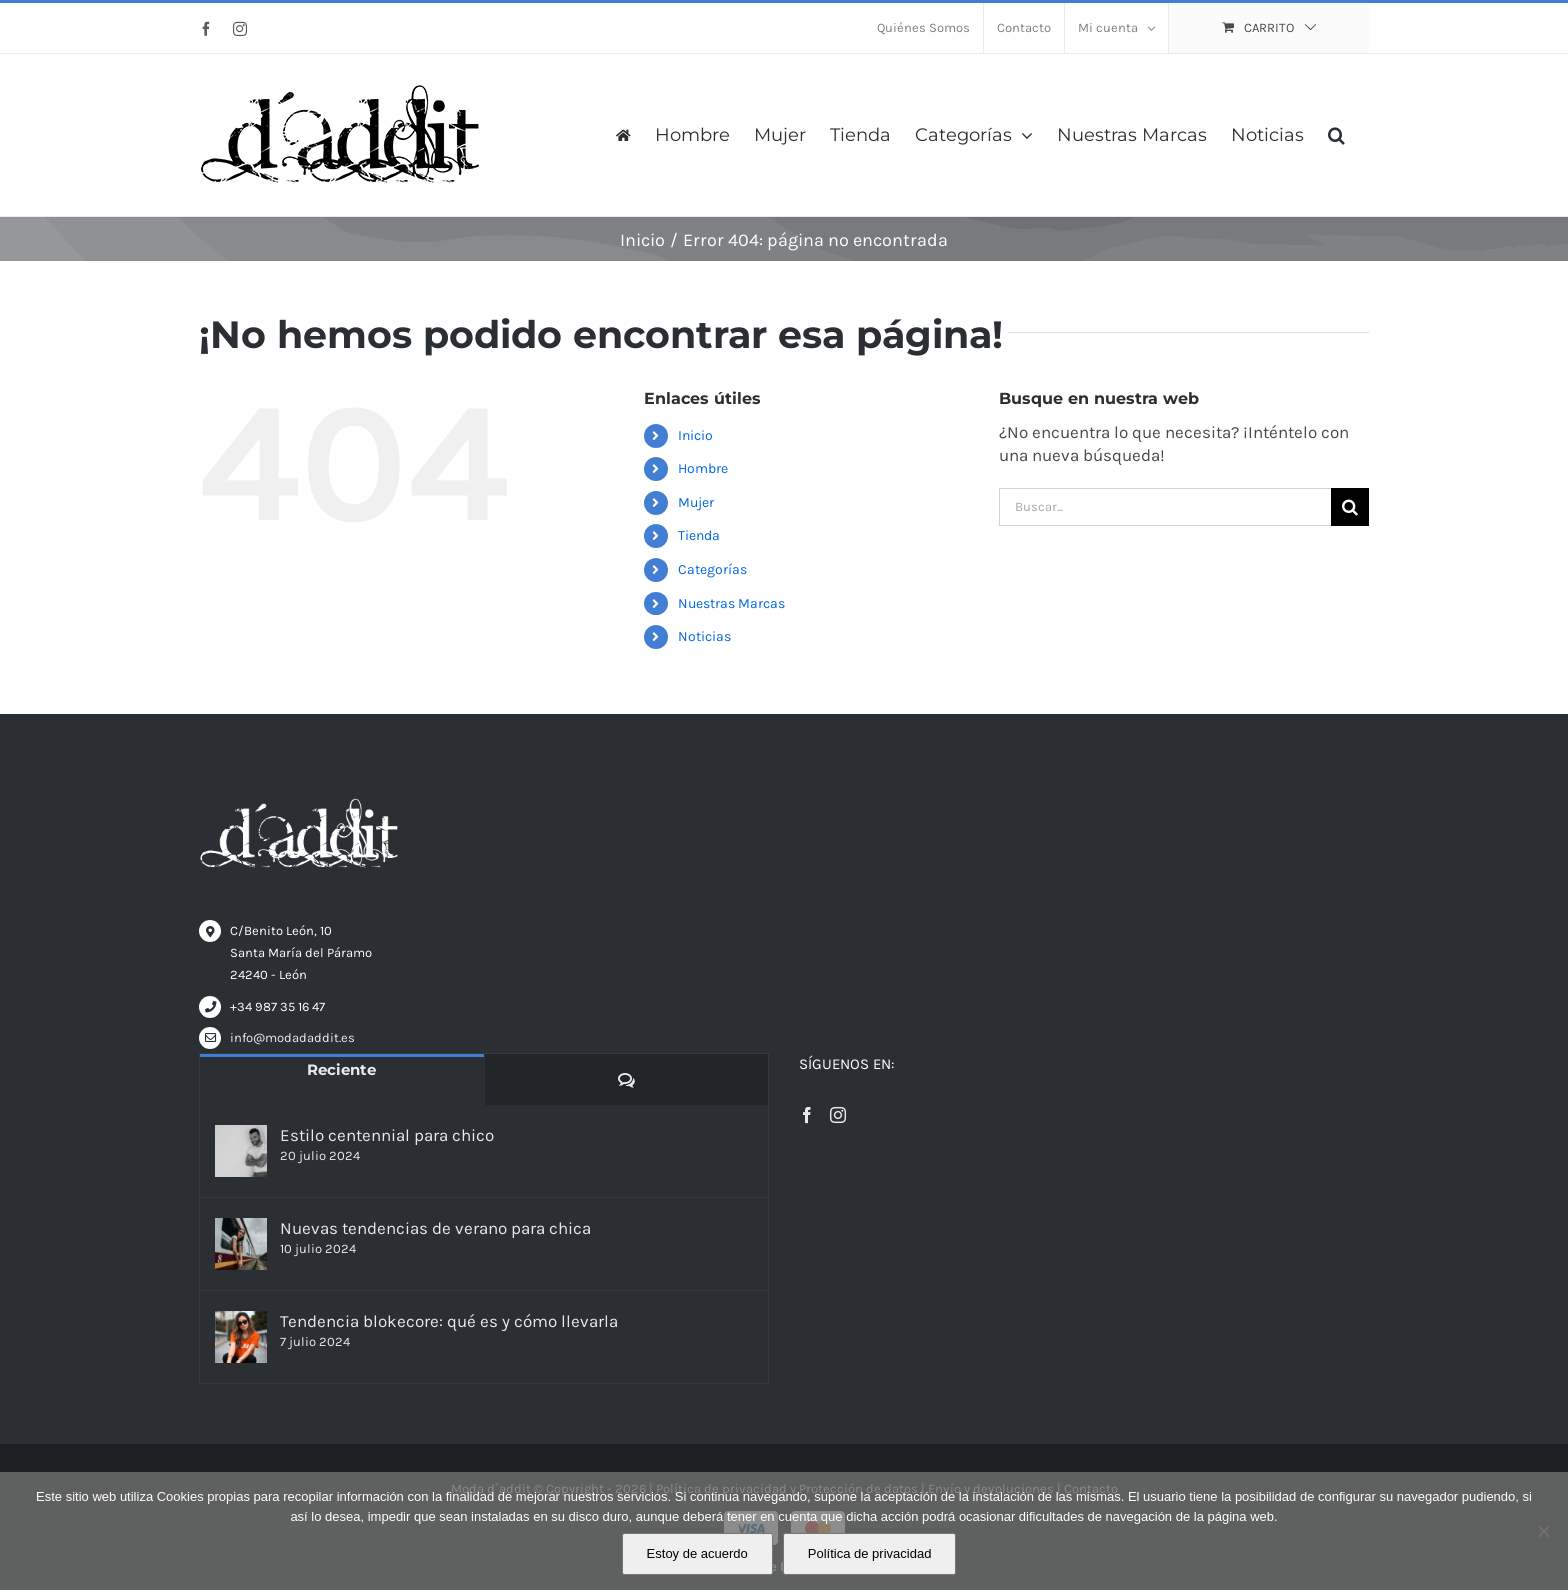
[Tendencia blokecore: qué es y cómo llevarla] (241, 1337)
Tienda (699, 535)
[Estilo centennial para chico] (241, 1151)
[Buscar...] (1165, 507)
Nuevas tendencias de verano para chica (435, 1228)
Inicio (695, 435)
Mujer (696, 502)
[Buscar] (1350, 507)
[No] (1543, 1531)
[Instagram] (838, 1115)
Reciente (341, 1069)
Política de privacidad (870, 1553)
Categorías (712, 569)
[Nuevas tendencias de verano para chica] (241, 1244)
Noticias (704, 636)
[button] (1336, 135)
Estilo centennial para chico (387, 1135)
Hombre (703, 468)
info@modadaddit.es (292, 1037)
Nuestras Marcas (731, 603)
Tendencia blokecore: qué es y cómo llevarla (449, 1321)
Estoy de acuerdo (697, 1553)
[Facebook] (807, 1115)
